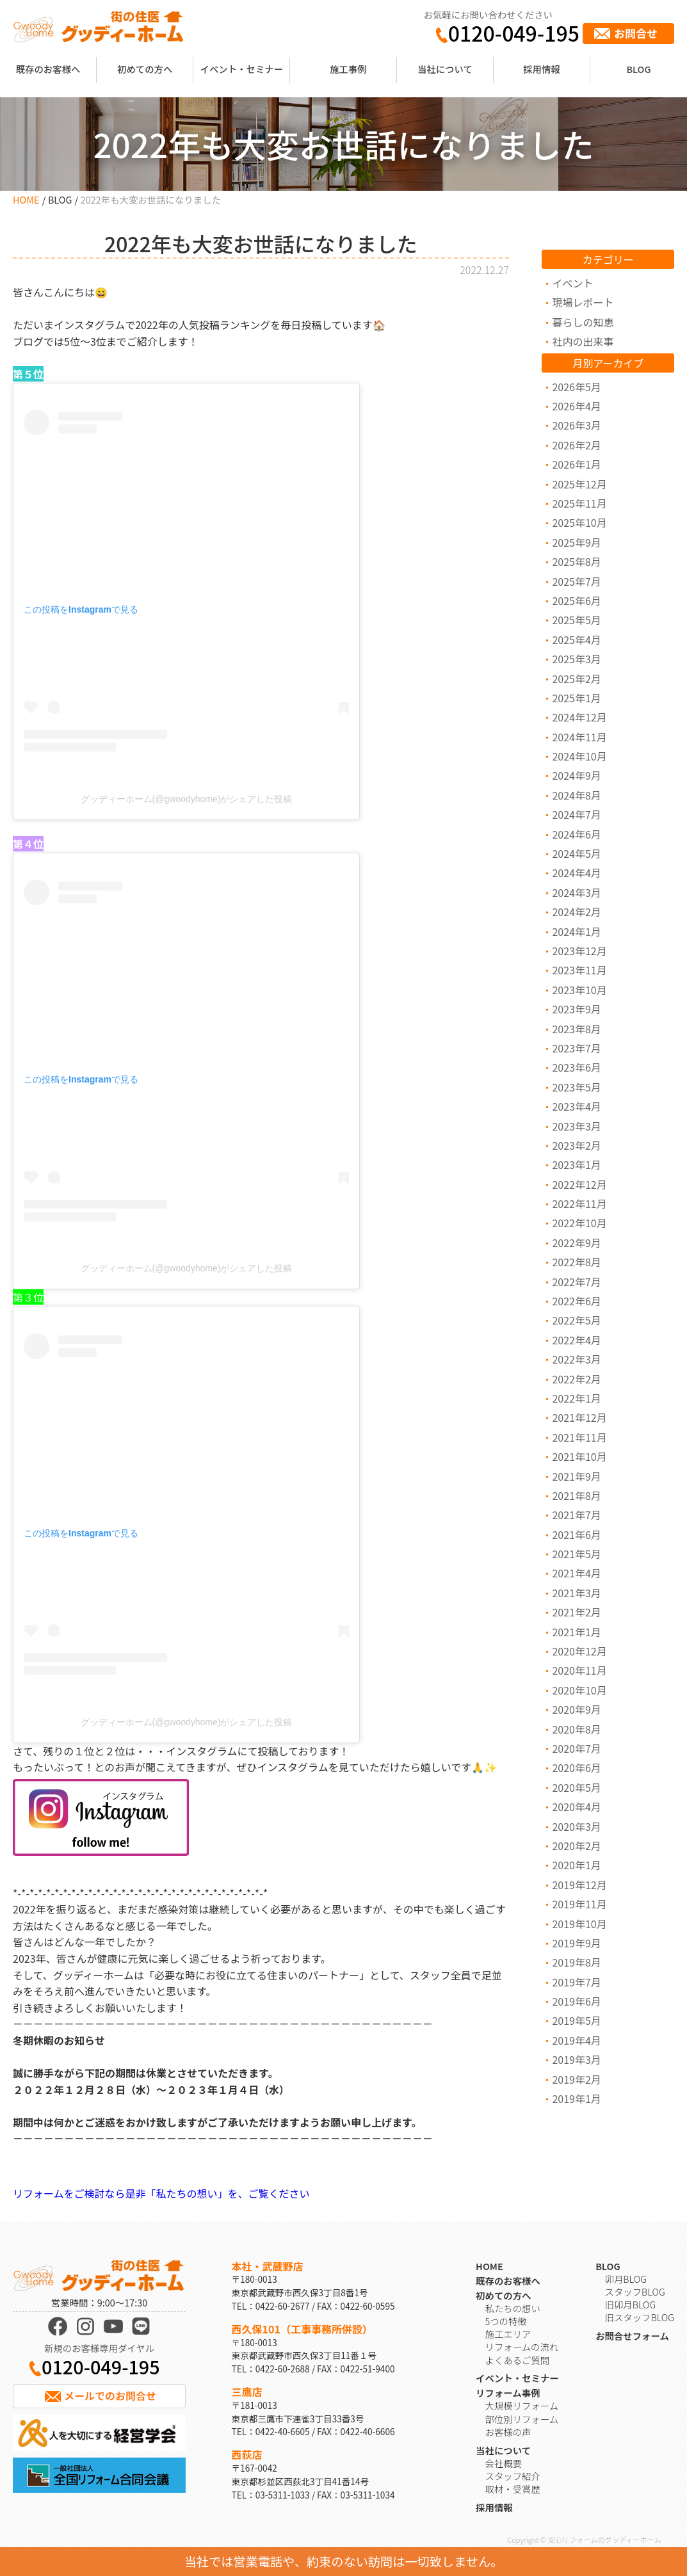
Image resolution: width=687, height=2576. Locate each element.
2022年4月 (576, 1340)
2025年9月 (576, 542)
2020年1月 (576, 1864)
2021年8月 (576, 1495)
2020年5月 (576, 1787)
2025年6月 (576, 600)
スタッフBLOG (635, 2291)
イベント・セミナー (242, 69)
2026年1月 (576, 464)
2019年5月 (576, 2020)
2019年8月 (576, 1962)
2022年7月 (576, 1281)
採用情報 (541, 69)
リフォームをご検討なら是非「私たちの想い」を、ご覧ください (161, 2193)
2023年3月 (576, 1126)
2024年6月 (576, 834)
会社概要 (503, 2463)
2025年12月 (579, 484)
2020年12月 (579, 1651)
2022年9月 (576, 1242)
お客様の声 (508, 2431)
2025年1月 (576, 697)
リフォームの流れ (522, 2346)
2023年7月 (576, 1048)
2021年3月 (576, 1592)
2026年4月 (576, 406)
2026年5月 (576, 386)
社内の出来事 (582, 341)
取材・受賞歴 (512, 2488)
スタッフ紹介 (512, 2476)
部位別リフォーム (522, 2419)
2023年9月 (576, 1009)
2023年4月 (576, 1106)
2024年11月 (579, 737)
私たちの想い (512, 2308)
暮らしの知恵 (582, 322)
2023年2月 (576, 1145)
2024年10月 (579, 756)
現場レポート (582, 302)
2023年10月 (579, 989)
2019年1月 (576, 2098)
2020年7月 (576, 1748)
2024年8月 (576, 795)
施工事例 (348, 69)
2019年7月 (576, 1982)
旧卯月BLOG (630, 2304)
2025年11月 (579, 503)
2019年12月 (579, 1884)
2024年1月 (576, 931)
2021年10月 (579, 1456)
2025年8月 (576, 561)
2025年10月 (579, 522)
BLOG (638, 69)
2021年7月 (576, 1514)
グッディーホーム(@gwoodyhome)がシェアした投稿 (187, 799)
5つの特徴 (506, 2321)
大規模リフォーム (522, 2405)
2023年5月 (576, 1087)
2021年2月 (576, 1612)
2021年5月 (576, 1553)
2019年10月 (579, 1923)
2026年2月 (576, 445)
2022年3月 (576, 1359)
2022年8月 (576, 1261)
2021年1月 (576, 1631)
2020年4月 (576, 1806)
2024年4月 (576, 872)
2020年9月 (576, 1709)
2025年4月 (576, 639)
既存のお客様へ (48, 69)
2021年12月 (579, 1417)
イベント (572, 283)
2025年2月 (576, 678)
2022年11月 (579, 1203)
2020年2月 (576, 1845)
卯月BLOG (626, 2278)
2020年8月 (576, 1729)
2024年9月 (576, 775)
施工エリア (508, 2333)
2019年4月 (576, 2040)
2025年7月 (576, 581)
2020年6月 (576, 1767)
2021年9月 (576, 1476)
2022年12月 (579, 1184)
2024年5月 (576, 853)
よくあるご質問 (517, 2360)
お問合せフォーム (632, 2335)
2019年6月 (576, 2001)
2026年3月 (576, 425)
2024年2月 (576, 911)
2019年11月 (579, 1904)
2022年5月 (576, 1320)
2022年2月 (576, 1379)
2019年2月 (576, 2079)
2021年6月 (576, 1534)
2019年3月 (576, 2059)
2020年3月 (576, 1826)
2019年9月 (576, 1943)
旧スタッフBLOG (639, 2317)
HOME (26, 199)
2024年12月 (579, 717)
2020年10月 (579, 1690)
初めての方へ (144, 69)
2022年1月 (576, 1398)
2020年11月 (579, 1670)
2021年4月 (576, 1573)
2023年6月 (576, 1067)
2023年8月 (576, 1028)
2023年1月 (576, 1164)
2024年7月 (576, 814)
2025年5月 (576, 619)
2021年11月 (579, 1437)
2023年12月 (579, 950)
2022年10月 (579, 1222)
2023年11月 (579, 970)
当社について (445, 69)
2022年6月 (576, 1300)
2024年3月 (576, 892)
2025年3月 (576, 658)
